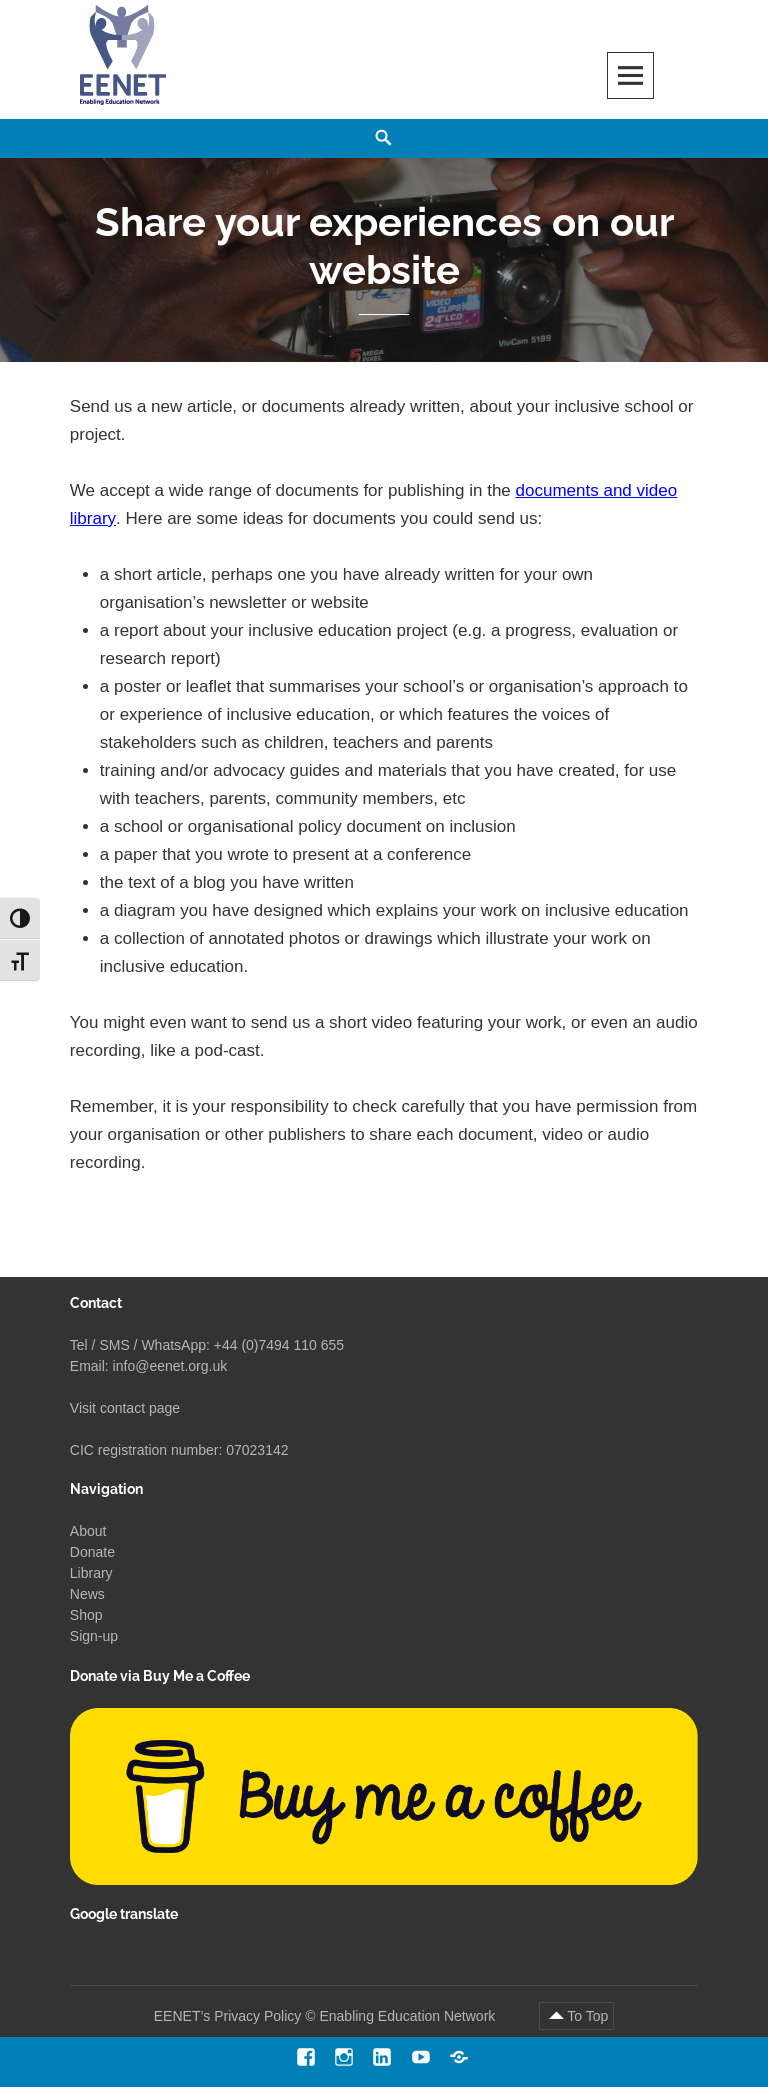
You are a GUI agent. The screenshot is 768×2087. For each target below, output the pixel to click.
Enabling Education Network (409, 2016)
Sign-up (94, 1636)
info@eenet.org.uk (170, 1366)
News (87, 1594)
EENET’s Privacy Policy (228, 2016)
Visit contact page (125, 1408)
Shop (86, 1615)
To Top (587, 2016)
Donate (92, 1552)
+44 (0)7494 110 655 (279, 1345)
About (88, 1531)
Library (91, 1573)
